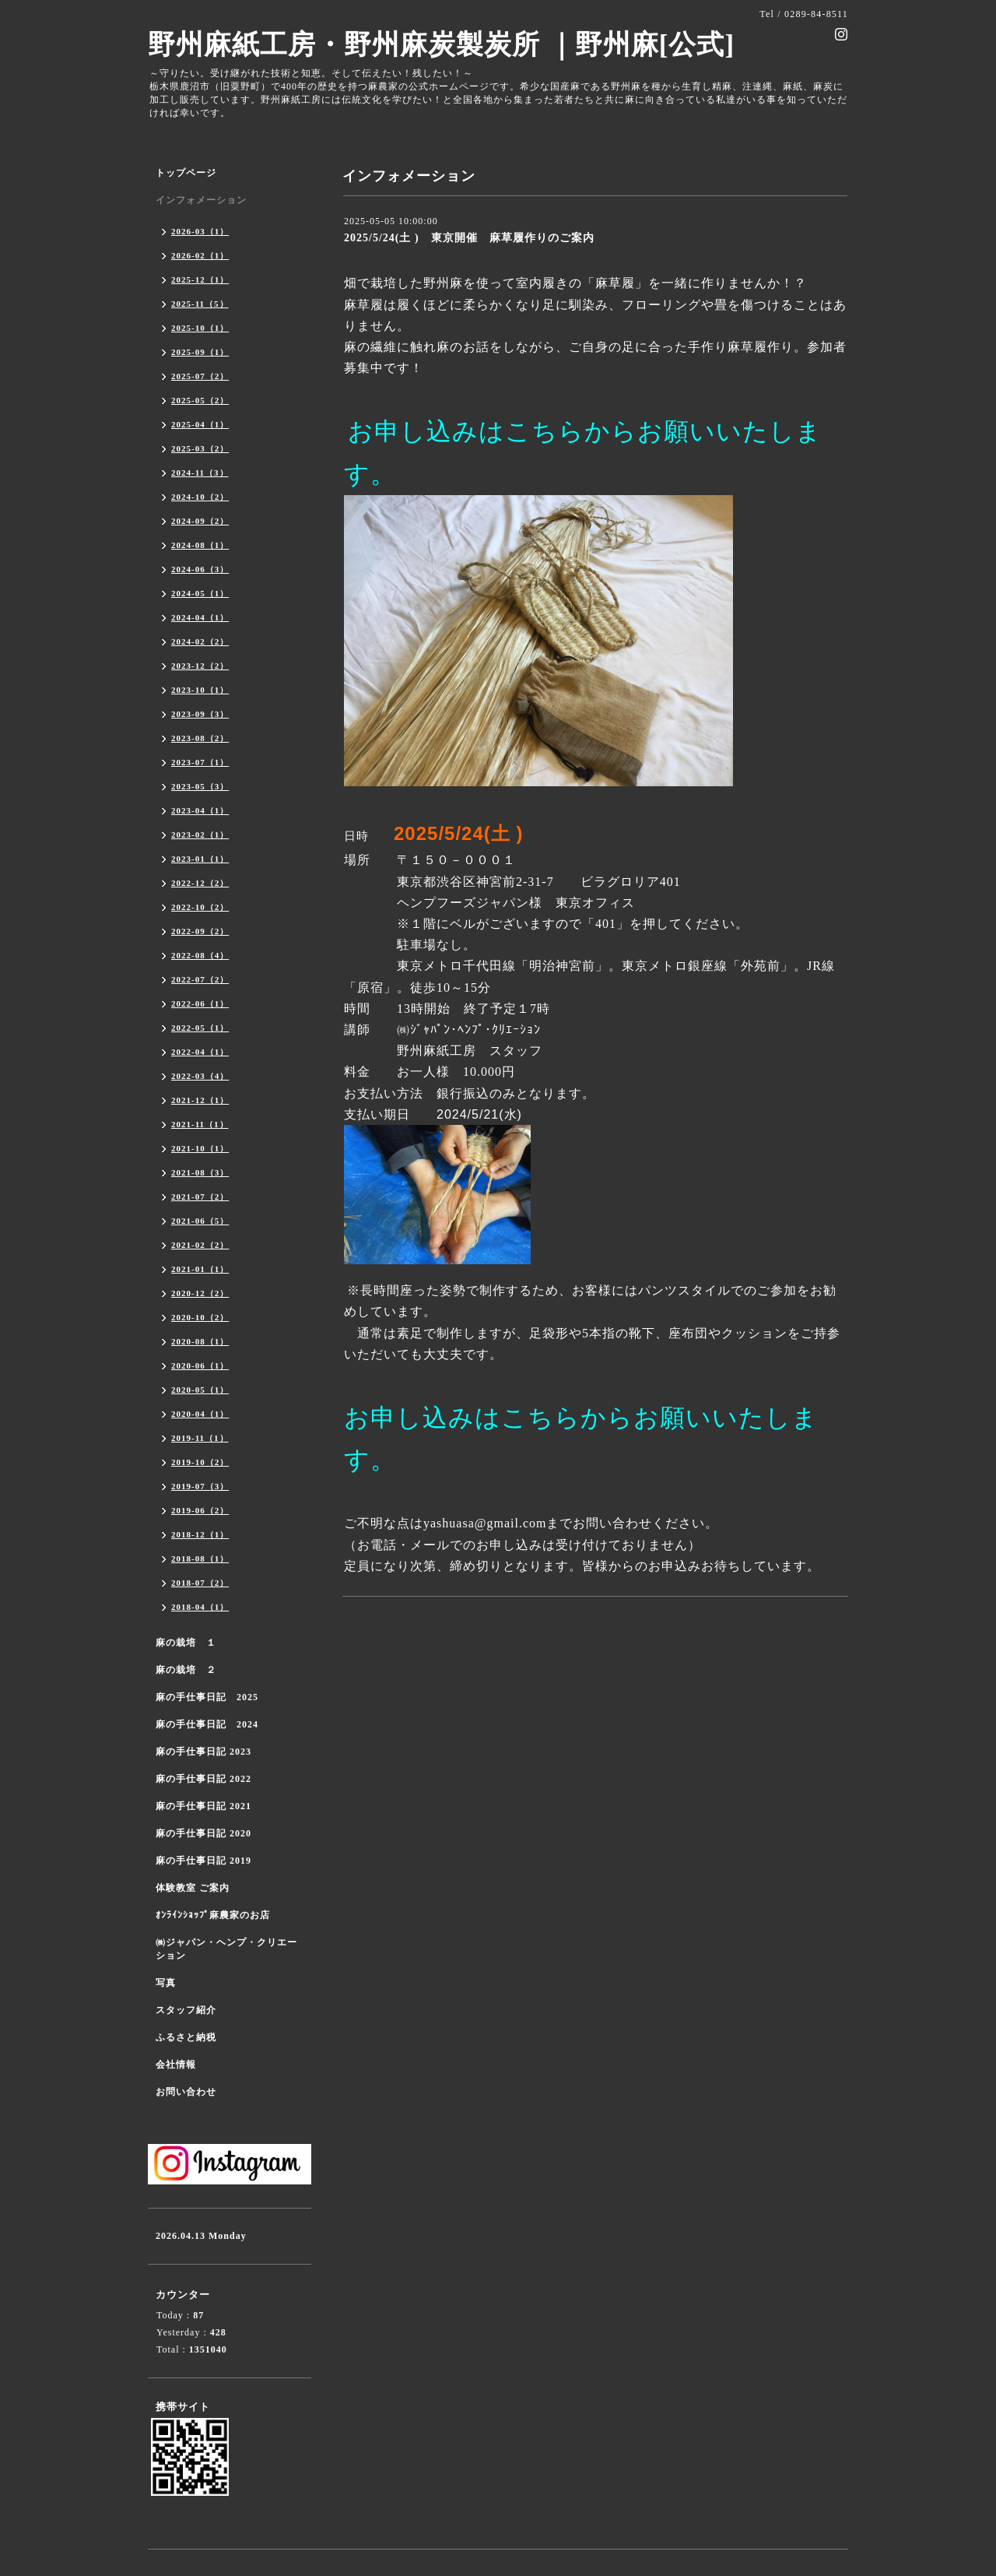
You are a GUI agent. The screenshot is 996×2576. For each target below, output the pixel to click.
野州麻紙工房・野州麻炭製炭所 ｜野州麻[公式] (441, 45)
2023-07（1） (200, 762)
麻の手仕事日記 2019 (203, 1860)
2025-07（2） (200, 376)
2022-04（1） (200, 1051)
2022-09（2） (200, 931)
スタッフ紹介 (186, 2010)
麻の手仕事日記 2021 (203, 1806)
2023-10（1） (200, 689)
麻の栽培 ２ (186, 1669)
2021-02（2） (200, 1244)
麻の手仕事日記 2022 (203, 1778)
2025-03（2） (200, 448)
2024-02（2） (200, 641)
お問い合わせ (186, 2091)
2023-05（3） (200, 786)
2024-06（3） (200, 569)
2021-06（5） (200, 1220)
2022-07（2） (200, 979)
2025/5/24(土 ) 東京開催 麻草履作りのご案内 (469, 238)
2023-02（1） (200, 834)
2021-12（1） (200, 1100)
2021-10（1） (200, 1148)
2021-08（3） (200, 1172)
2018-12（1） (200, 1534)
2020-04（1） (200, 1413)
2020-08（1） (200, 1341)
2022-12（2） (200, 882)
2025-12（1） (200, 279)
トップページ (186, 172)
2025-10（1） (200, 327)
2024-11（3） (200, 472)
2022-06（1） (200, 1003)
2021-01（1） (200, 1269)
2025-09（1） (200, 352)
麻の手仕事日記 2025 (207, 1697)
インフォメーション (201, 200)
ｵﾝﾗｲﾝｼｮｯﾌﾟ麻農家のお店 (213, 1915)
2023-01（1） (200, 858)
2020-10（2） (200, 1317)
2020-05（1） (200, 1389)
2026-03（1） (200, 231)
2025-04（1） (200, 424)
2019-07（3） (200, 1486)
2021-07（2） (200, 1196)
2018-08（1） (200, 1558)
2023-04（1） (200, 810)
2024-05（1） (200, 593)
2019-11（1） (200, 1438)
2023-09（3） (200, 714)
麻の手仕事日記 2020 (203, 1833)
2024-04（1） (200, 617)
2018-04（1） (200, 1606)
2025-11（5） (200, 303)
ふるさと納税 (186, 2037)
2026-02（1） (200, 255)
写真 (166, 1982)
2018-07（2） (200, 1582)
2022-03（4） (200, 1076)
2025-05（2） (200, 400)
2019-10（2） (200, 1462)
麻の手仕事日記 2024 (207, 1724)
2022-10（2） (200, 907)
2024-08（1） (200, 545)
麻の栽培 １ (186, 1642)
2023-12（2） (200, 665)
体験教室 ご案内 (193, 1887)
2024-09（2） (200, 520)
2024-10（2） (200, 496)
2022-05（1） (200, 1027)
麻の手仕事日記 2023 (203, 1751)
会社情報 (176, 2064)
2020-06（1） (200, 1365)
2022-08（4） (200, 955)
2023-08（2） (200, 738)
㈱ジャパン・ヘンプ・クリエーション (226, 1949)
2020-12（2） (200, 1293)
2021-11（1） (200, 1124)
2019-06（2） (200, 1510)
